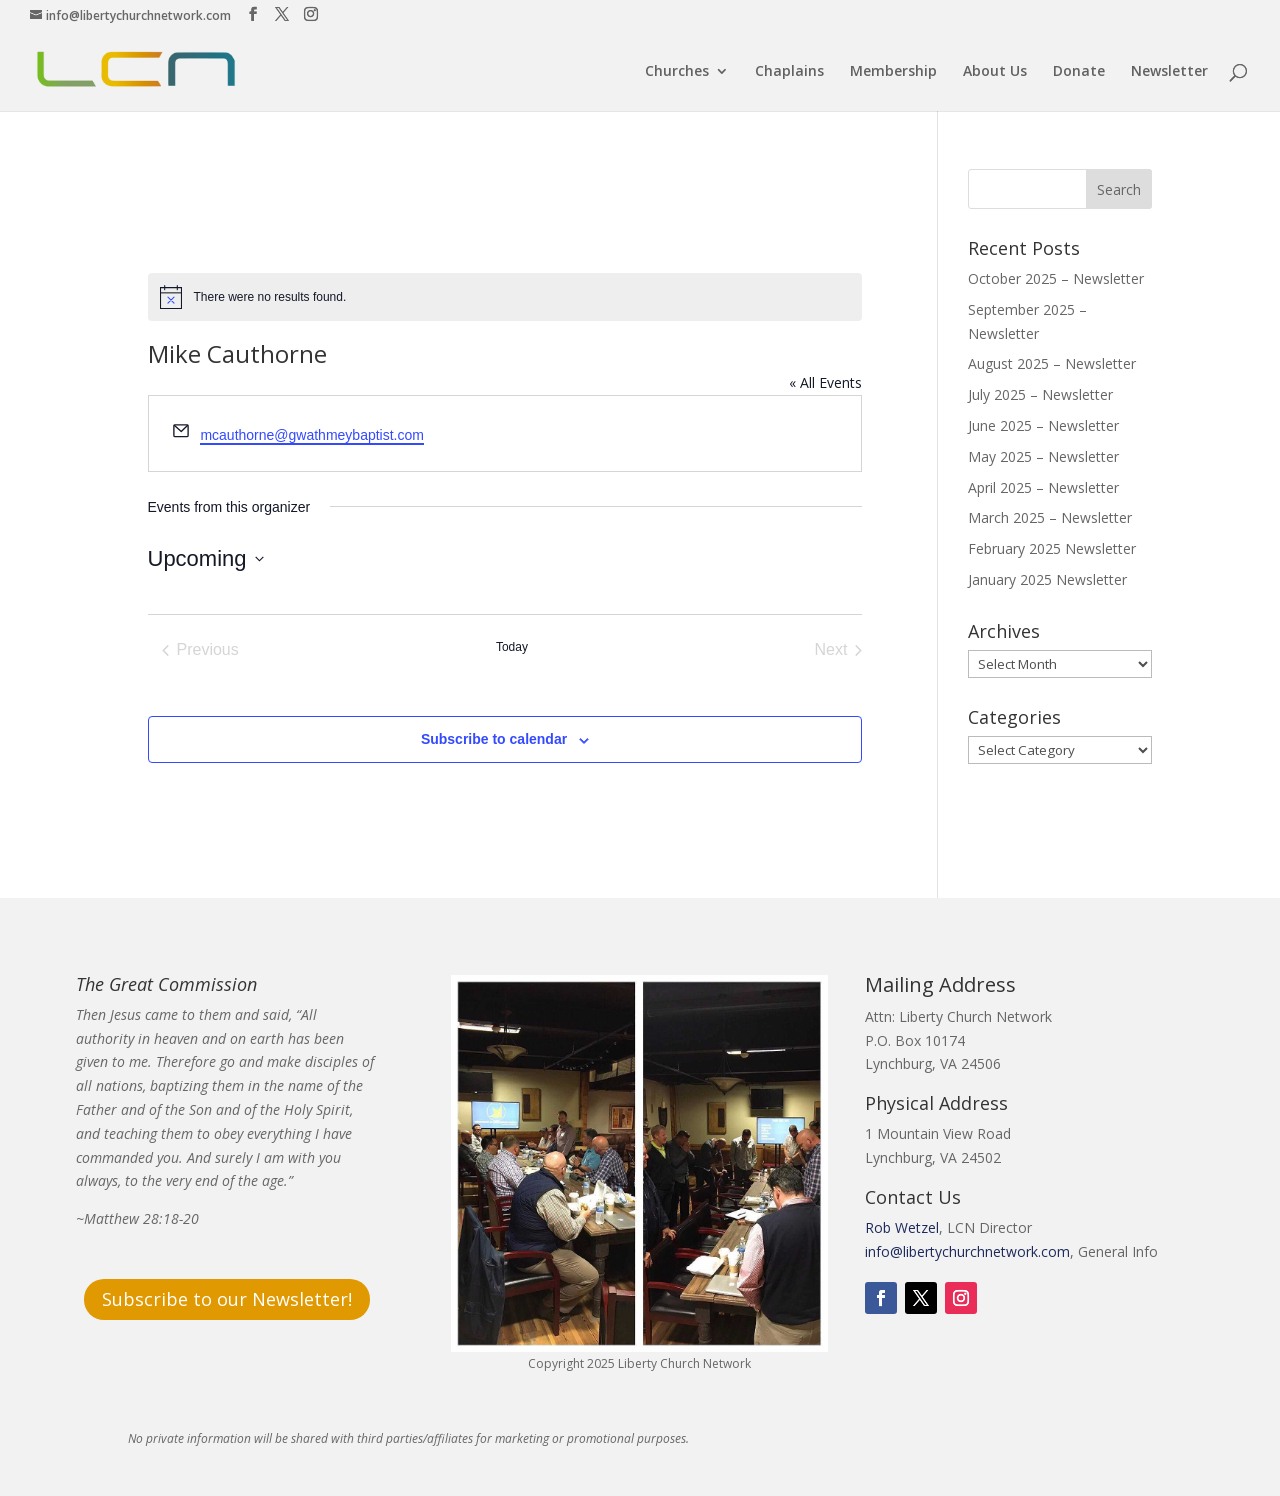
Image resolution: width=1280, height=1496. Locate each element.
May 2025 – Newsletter (1043, 456)
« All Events (825, 382)
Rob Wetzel (902, 1227)
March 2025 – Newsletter (1050, 517)
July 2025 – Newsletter (1040, 394)
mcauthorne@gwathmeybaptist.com (312, 435)
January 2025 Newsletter (1047, 579)
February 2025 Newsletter (1052, 548)
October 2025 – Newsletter (1056, 278)
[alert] (505, 297)
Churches (677, 72)
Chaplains (789, 72)
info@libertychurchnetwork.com (967, 1251)
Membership (893, 72)
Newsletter (1169, 72)
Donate (1079, 72)
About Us (995, 72)
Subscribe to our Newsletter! (227, 1299)
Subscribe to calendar (494, 739)
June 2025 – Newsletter (1043, 425)
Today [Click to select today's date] (512, 647)
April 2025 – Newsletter (1043, 487)
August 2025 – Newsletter (1052, 363)
